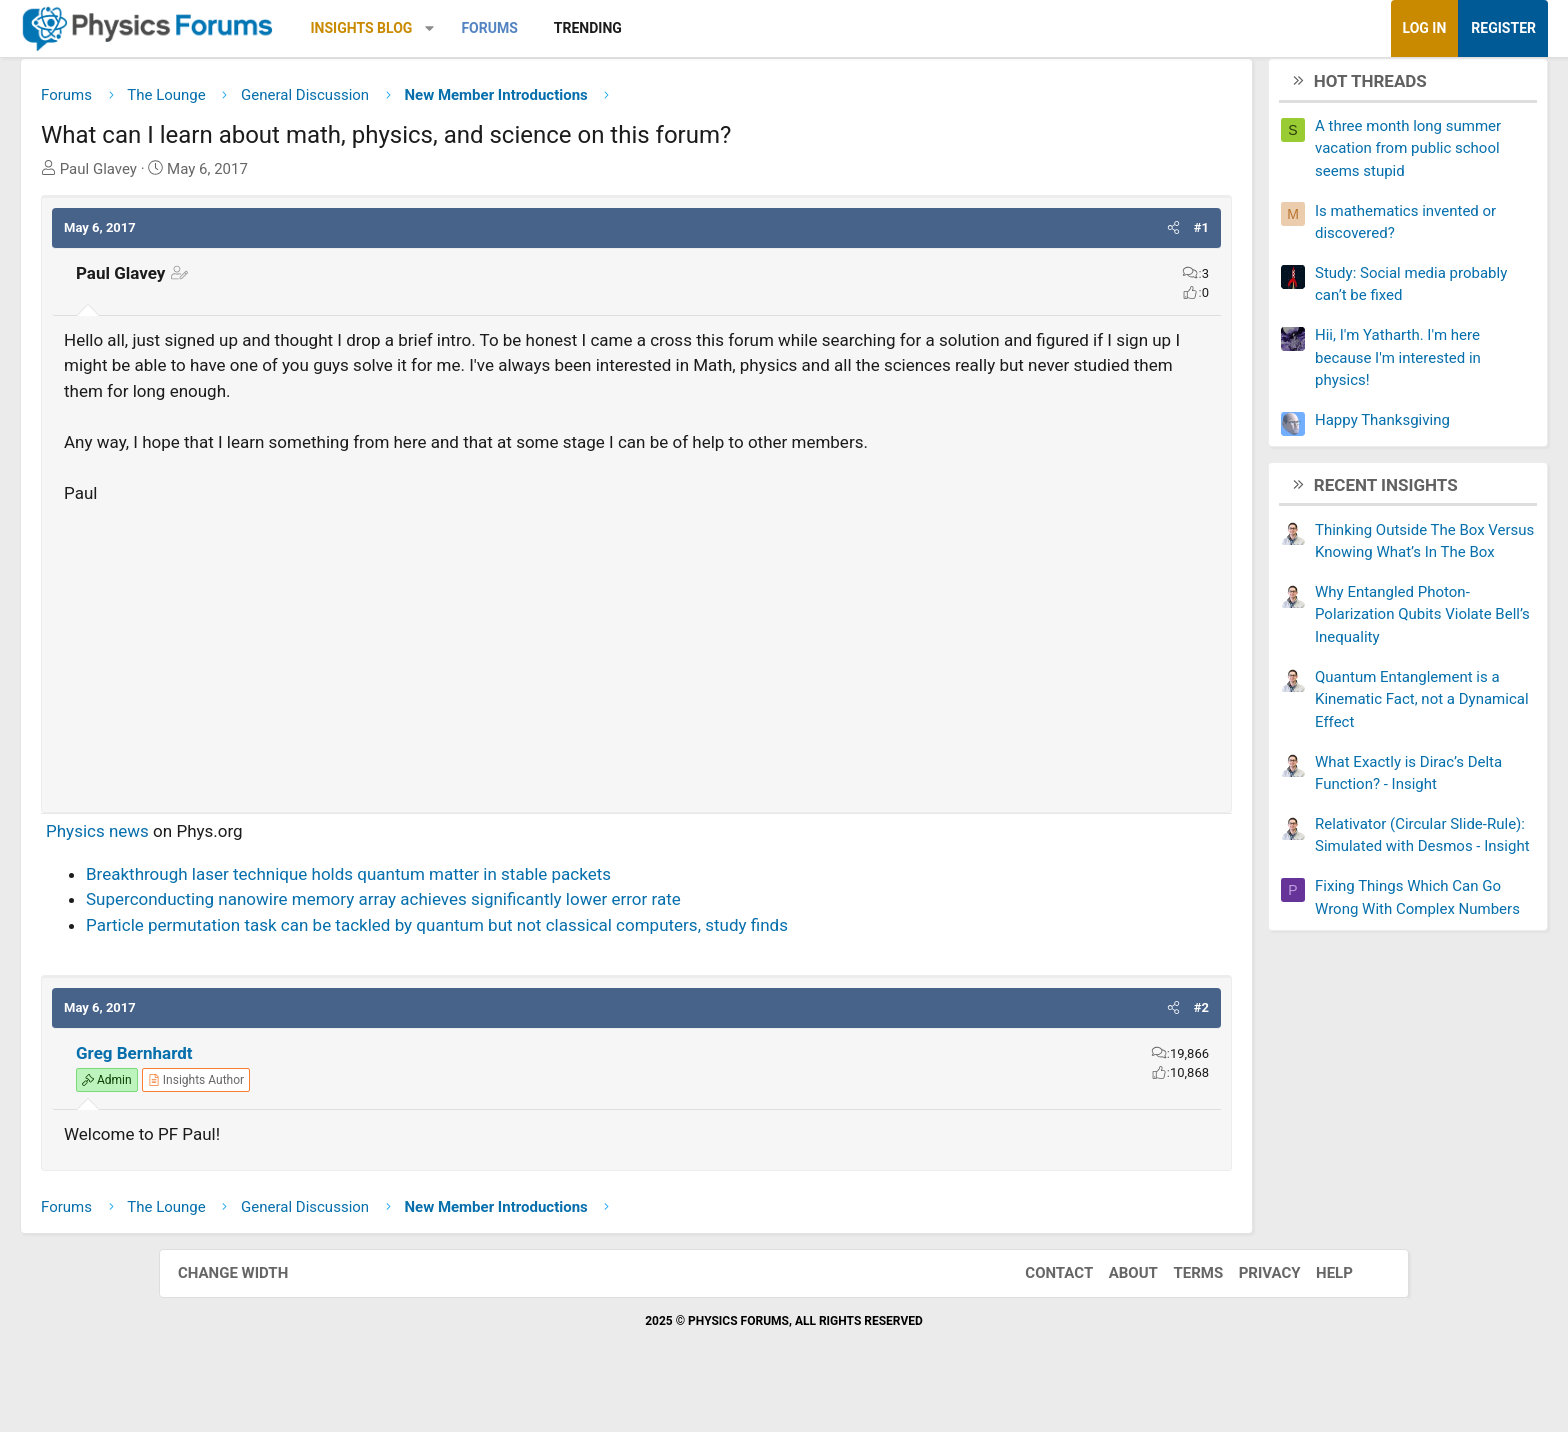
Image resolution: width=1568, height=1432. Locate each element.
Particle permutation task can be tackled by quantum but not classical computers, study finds (596, 958)
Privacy (1250, 1306)
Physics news (256, 864)
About (1113, 1306)
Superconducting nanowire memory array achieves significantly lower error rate (542, 932)
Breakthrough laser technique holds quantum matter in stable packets (507, 907)
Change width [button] (253, 1306)
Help (1314, 1306)
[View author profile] (355, 1113)
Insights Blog (521, 28)
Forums (648, 28)
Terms (1178, 1306)
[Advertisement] (636, 683)
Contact (1039, 1306)
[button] (588, 28)
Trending (747, 28)
